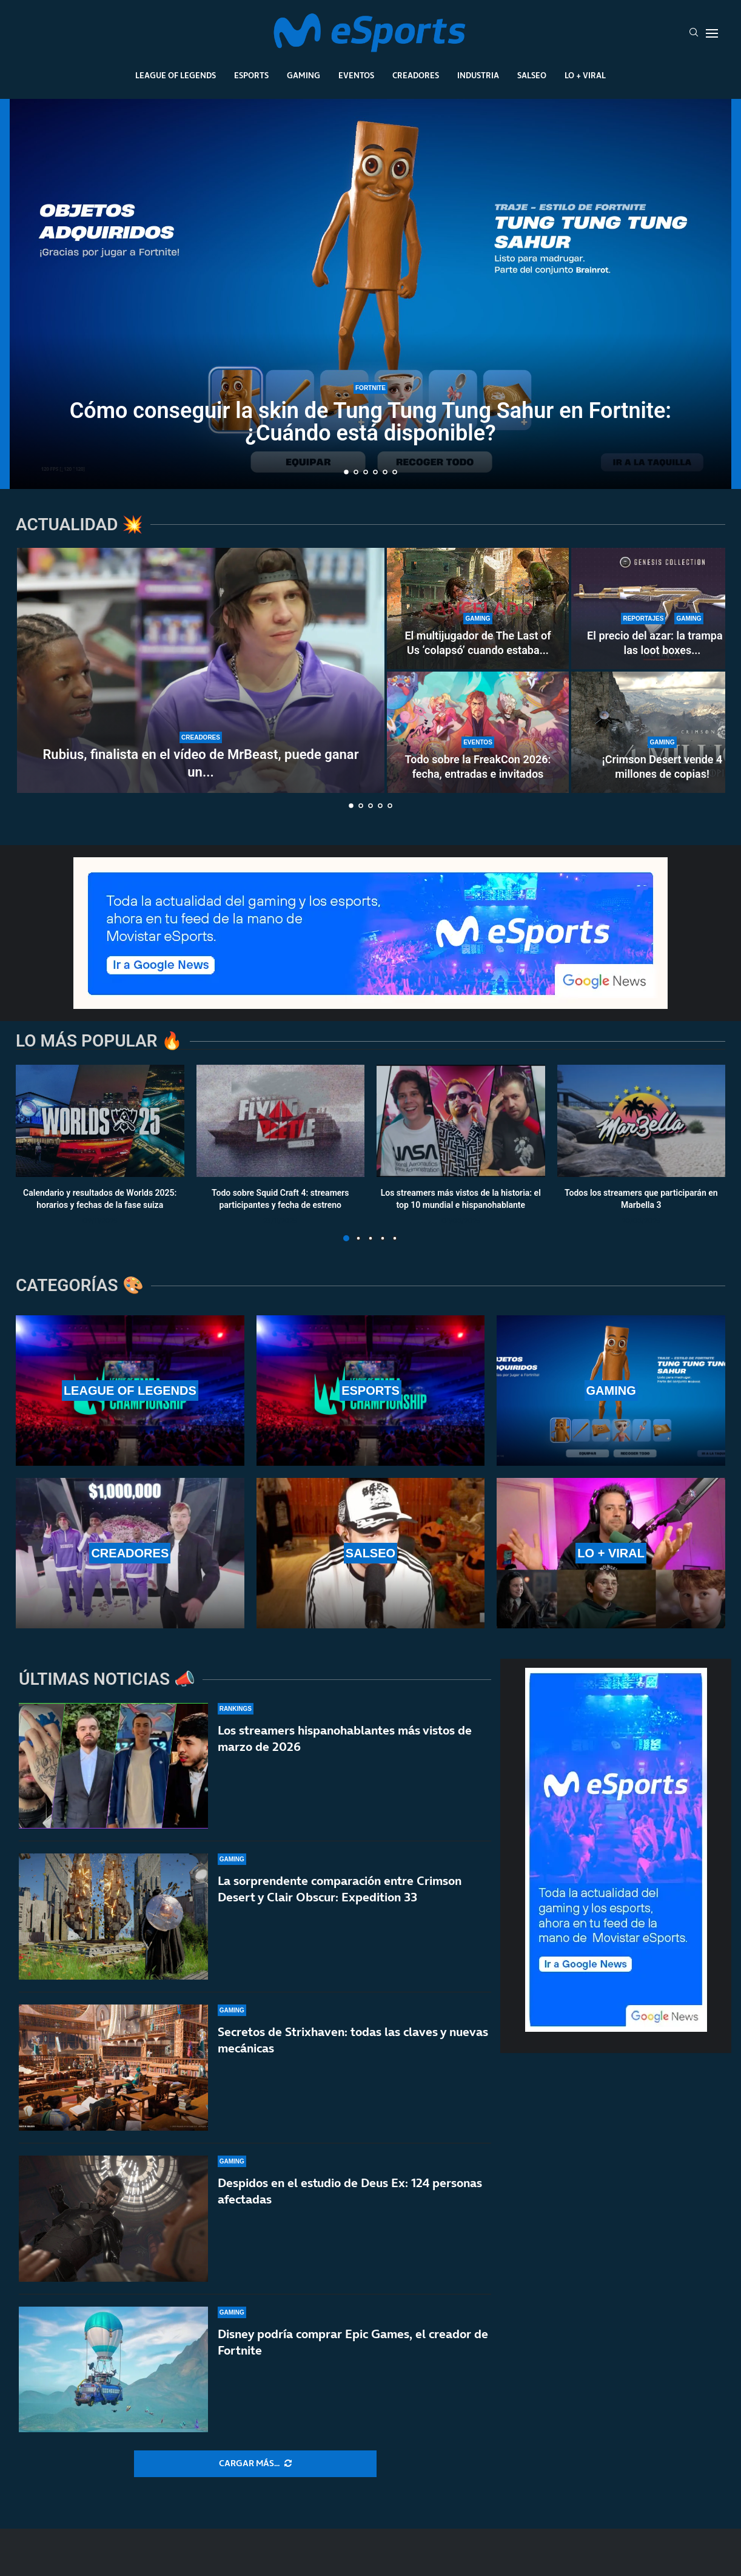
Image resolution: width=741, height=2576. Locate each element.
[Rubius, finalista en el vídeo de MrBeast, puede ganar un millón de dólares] (200, 670)
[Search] (694, 33)
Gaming (303, 75)
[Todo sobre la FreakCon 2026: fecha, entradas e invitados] (478, 732)
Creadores (415, 75)
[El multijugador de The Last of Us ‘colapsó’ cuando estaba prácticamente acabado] (478, 608)
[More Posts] (255, 2463)
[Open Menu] (712, 33)
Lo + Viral (585, 75)
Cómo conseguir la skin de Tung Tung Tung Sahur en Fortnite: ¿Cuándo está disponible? (370, 422)
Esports (251, 75)
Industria (478, 75)
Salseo (531, 75)
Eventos (356, 75)
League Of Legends (175, 75)
